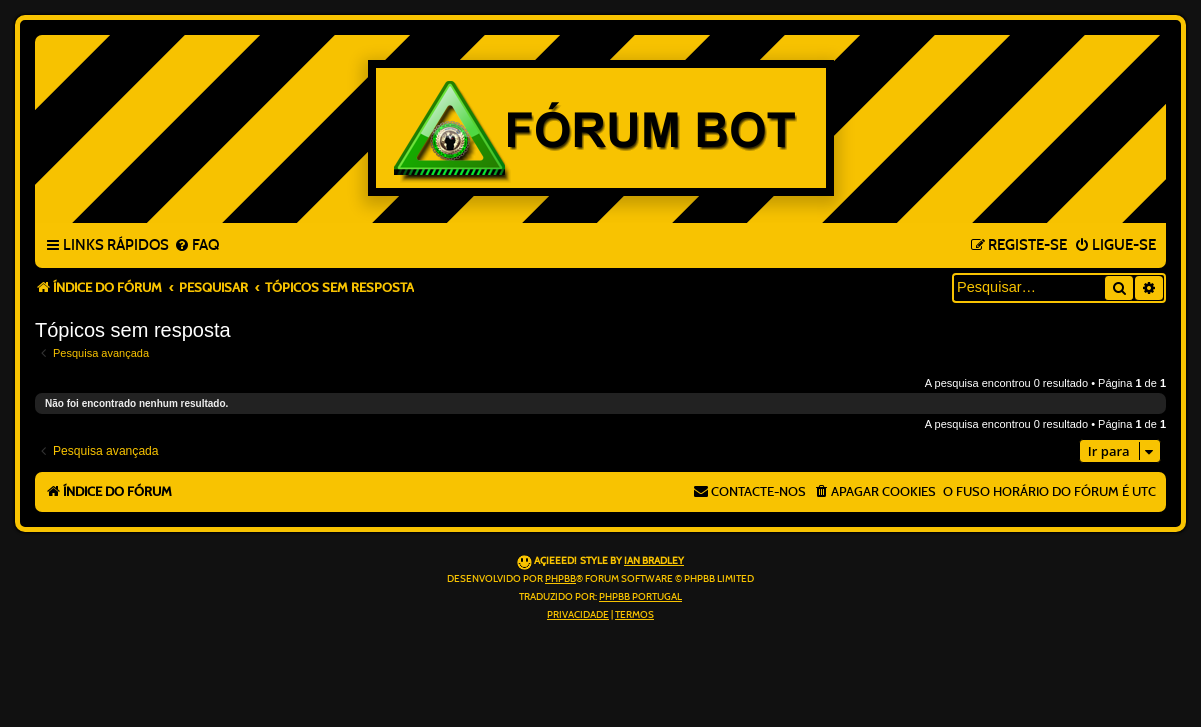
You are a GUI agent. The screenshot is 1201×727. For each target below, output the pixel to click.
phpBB (560, 579)
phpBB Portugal (640, 597)
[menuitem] (196, 246)
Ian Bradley (654, 561)
